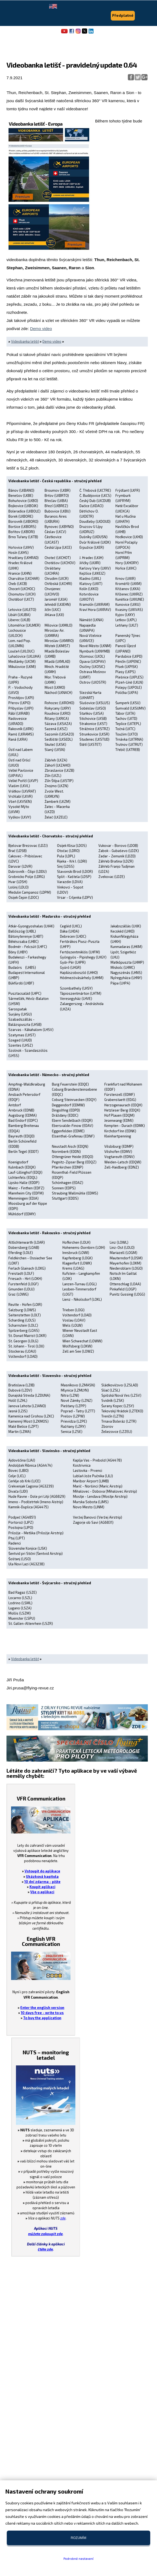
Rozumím (78, 2538)
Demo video (41, 328)
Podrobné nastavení (78, 2558)
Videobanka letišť (25, 341)
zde (63, 2218)
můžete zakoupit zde (45, 2234)
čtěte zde (45, 2249)
